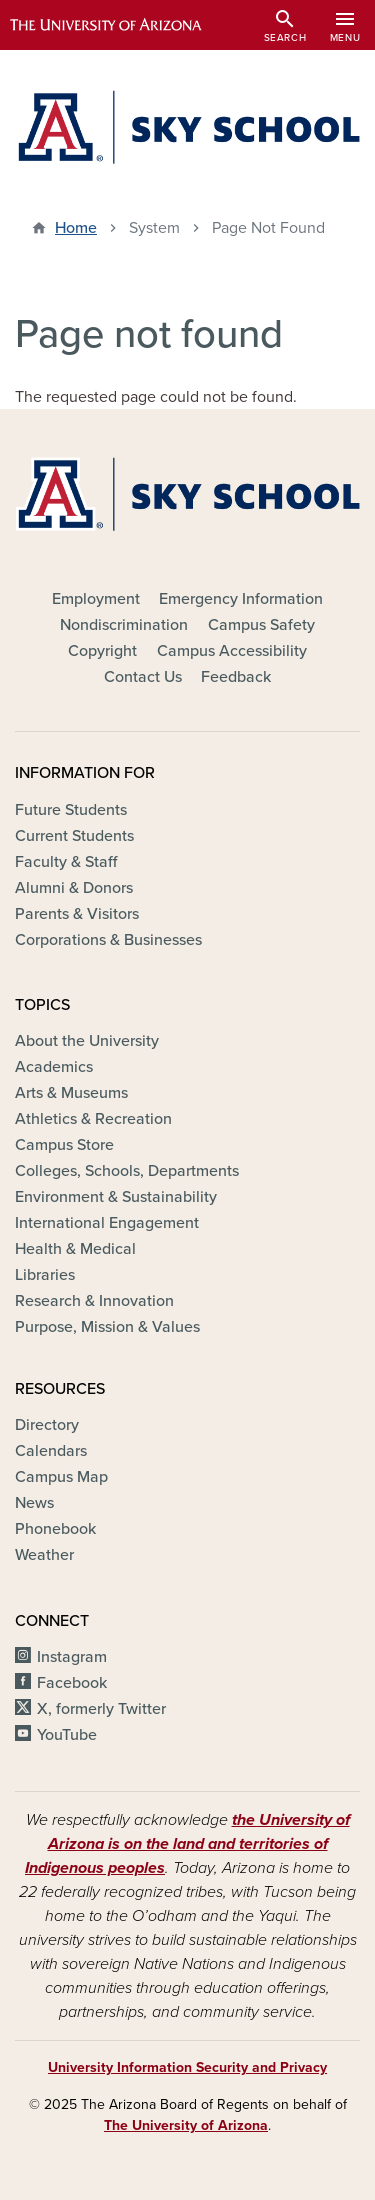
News (34, 1503)
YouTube (67, 1735)
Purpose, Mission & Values (107, 1327)
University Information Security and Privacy (187, 2067)
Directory (47, 1425)
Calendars (51, 1451)
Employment (96, 599)
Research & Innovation (94, 1301)
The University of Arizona (186, 2125)
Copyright (102, 651)
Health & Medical (75, 1249)
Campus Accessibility (232, 651)
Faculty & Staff (66, 862)
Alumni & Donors (74, 888)
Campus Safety (261, 625)
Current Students (74, 836)
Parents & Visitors (77, 914)
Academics (54, 1067)
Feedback (236, 677)
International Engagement (107, 1223)
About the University (87, 1041)
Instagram (72, 1657)
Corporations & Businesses (108, 940)
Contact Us (143, 677)
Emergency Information (241, 599)
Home (76, 228)
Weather (44, 1555)
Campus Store (64, 1145)
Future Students (71, 810)
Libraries (45, 1275)
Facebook (72, 1683)
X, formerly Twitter (101, 1709)
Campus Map (61, 1477)
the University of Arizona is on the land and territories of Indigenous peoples (187, 1844)
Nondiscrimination (124, 625)
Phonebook (55, 1529)
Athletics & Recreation (93, 1119)
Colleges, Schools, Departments (127, 1171)
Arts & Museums (71, 1093)
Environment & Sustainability (116, 1197)
